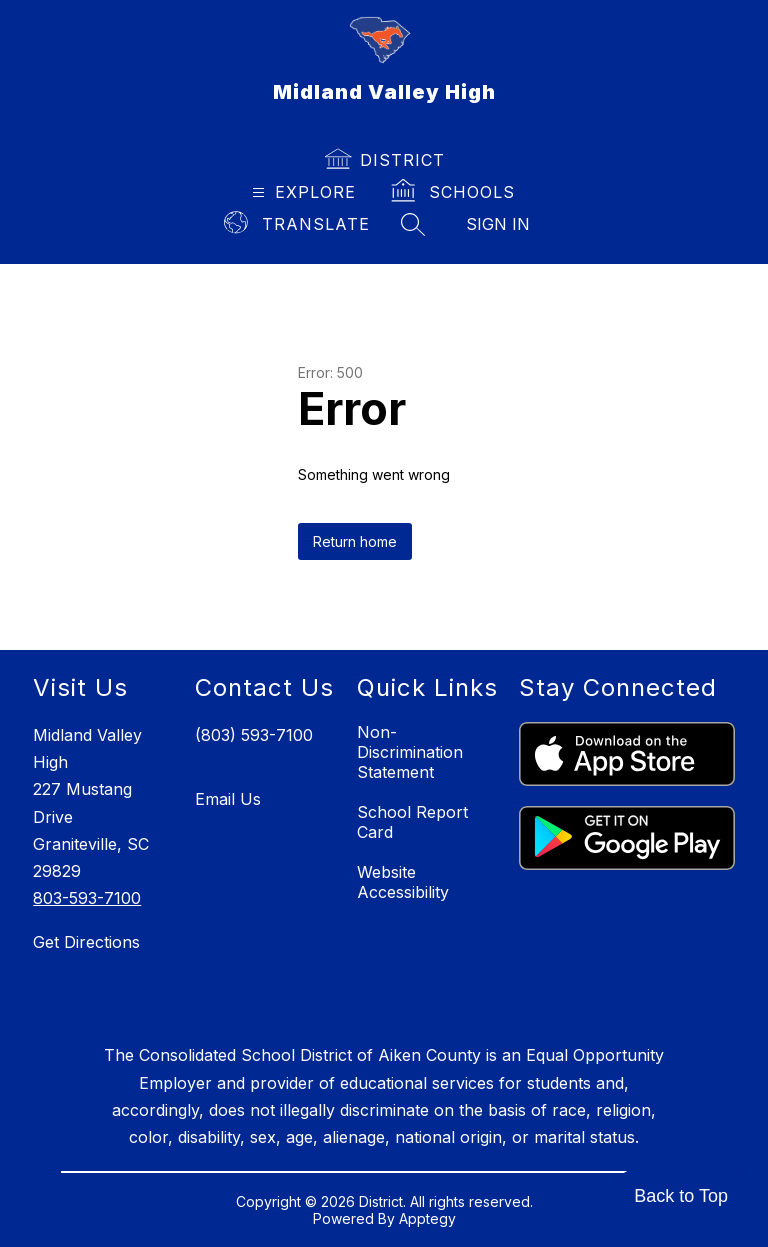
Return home (355, 541)
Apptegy (427, 1218)
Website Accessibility (403, 882)
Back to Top (681, 1196)
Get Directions (86, 942)
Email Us (228, 799)
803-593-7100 (87, 898)
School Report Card (412, 822)
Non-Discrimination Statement (410, 752)
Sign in (498, 224)
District (402, 160)
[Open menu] (301, 192)
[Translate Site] (298, 224)
